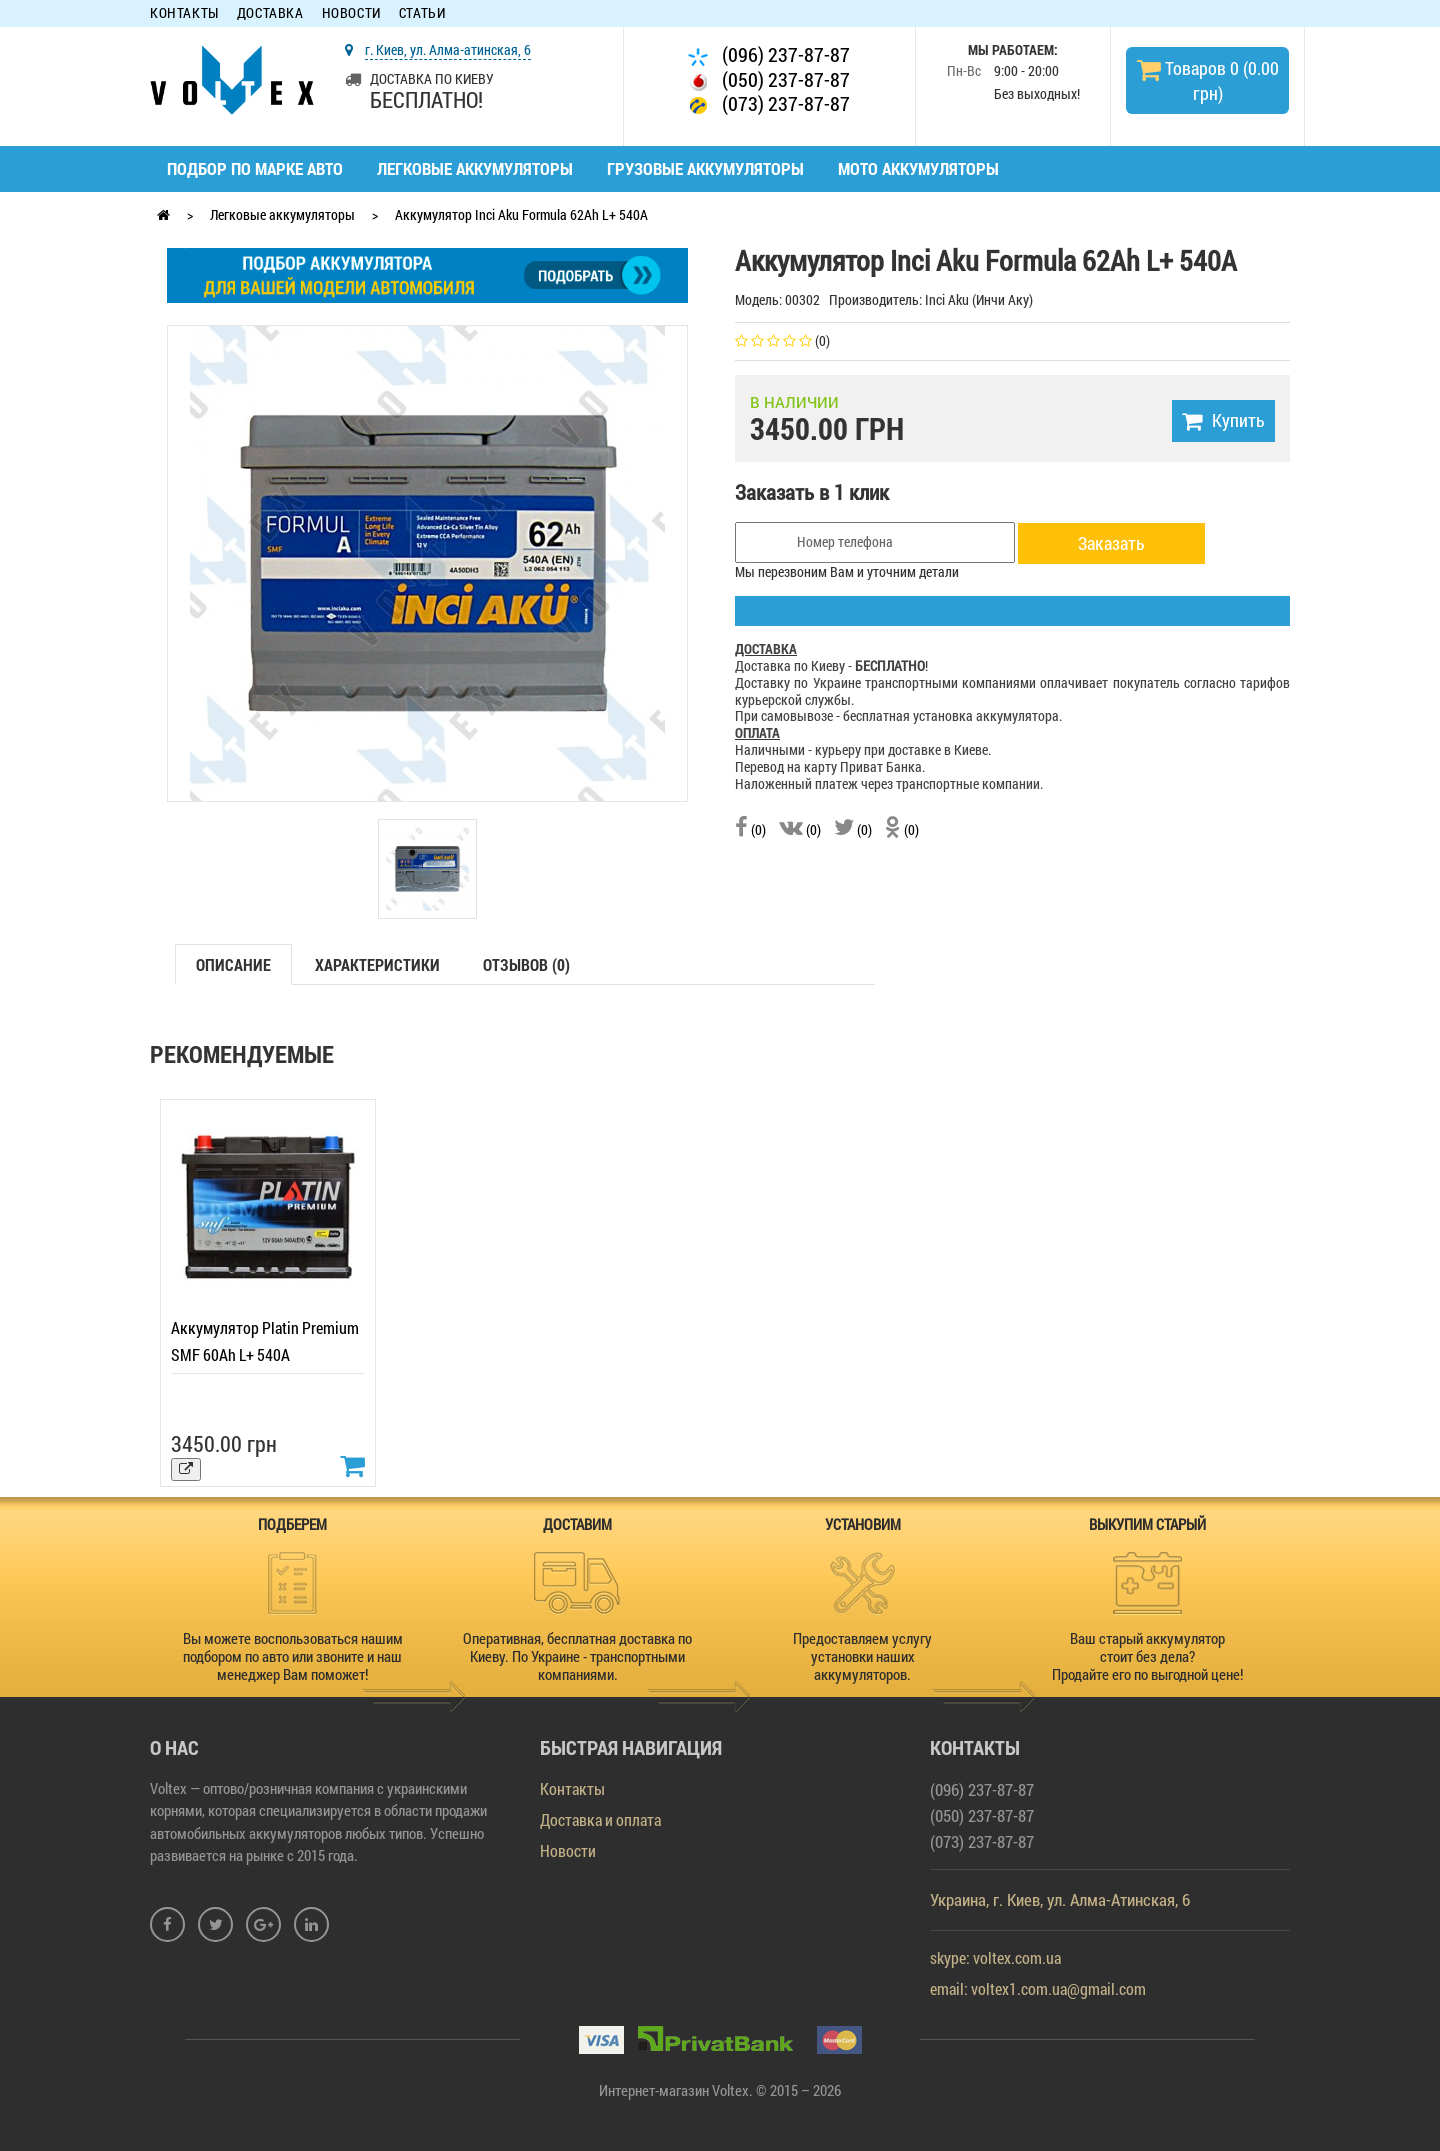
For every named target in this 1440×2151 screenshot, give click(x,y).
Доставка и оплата (600, 1819)
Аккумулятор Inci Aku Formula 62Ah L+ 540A (521, 214)
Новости (351, 13)
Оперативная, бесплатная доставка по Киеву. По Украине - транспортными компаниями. (577, 1656)
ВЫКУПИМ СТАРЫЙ (1147, 1524)
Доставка (270, 13)
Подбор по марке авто (255, 168)
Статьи (422, 13)
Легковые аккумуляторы (475, 168)
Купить (1223, 420)
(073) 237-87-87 (769, 103)
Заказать (1111, 543)
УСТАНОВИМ (863, 1524)
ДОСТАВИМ (577, 1524)
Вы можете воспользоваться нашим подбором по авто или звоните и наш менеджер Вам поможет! (293, 1656)
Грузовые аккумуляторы (705, 168)
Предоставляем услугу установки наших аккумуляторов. (862, 1656)
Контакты (184, 13)
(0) (750, 829)
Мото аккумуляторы (918, 168)
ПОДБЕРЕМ (292, 1524)
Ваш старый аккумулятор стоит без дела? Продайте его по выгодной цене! (1147, 1656)
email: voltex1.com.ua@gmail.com (1038, 1988)
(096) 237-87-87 (769, 54)
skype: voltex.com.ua (995, 1957)
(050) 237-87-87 (769, 79)
